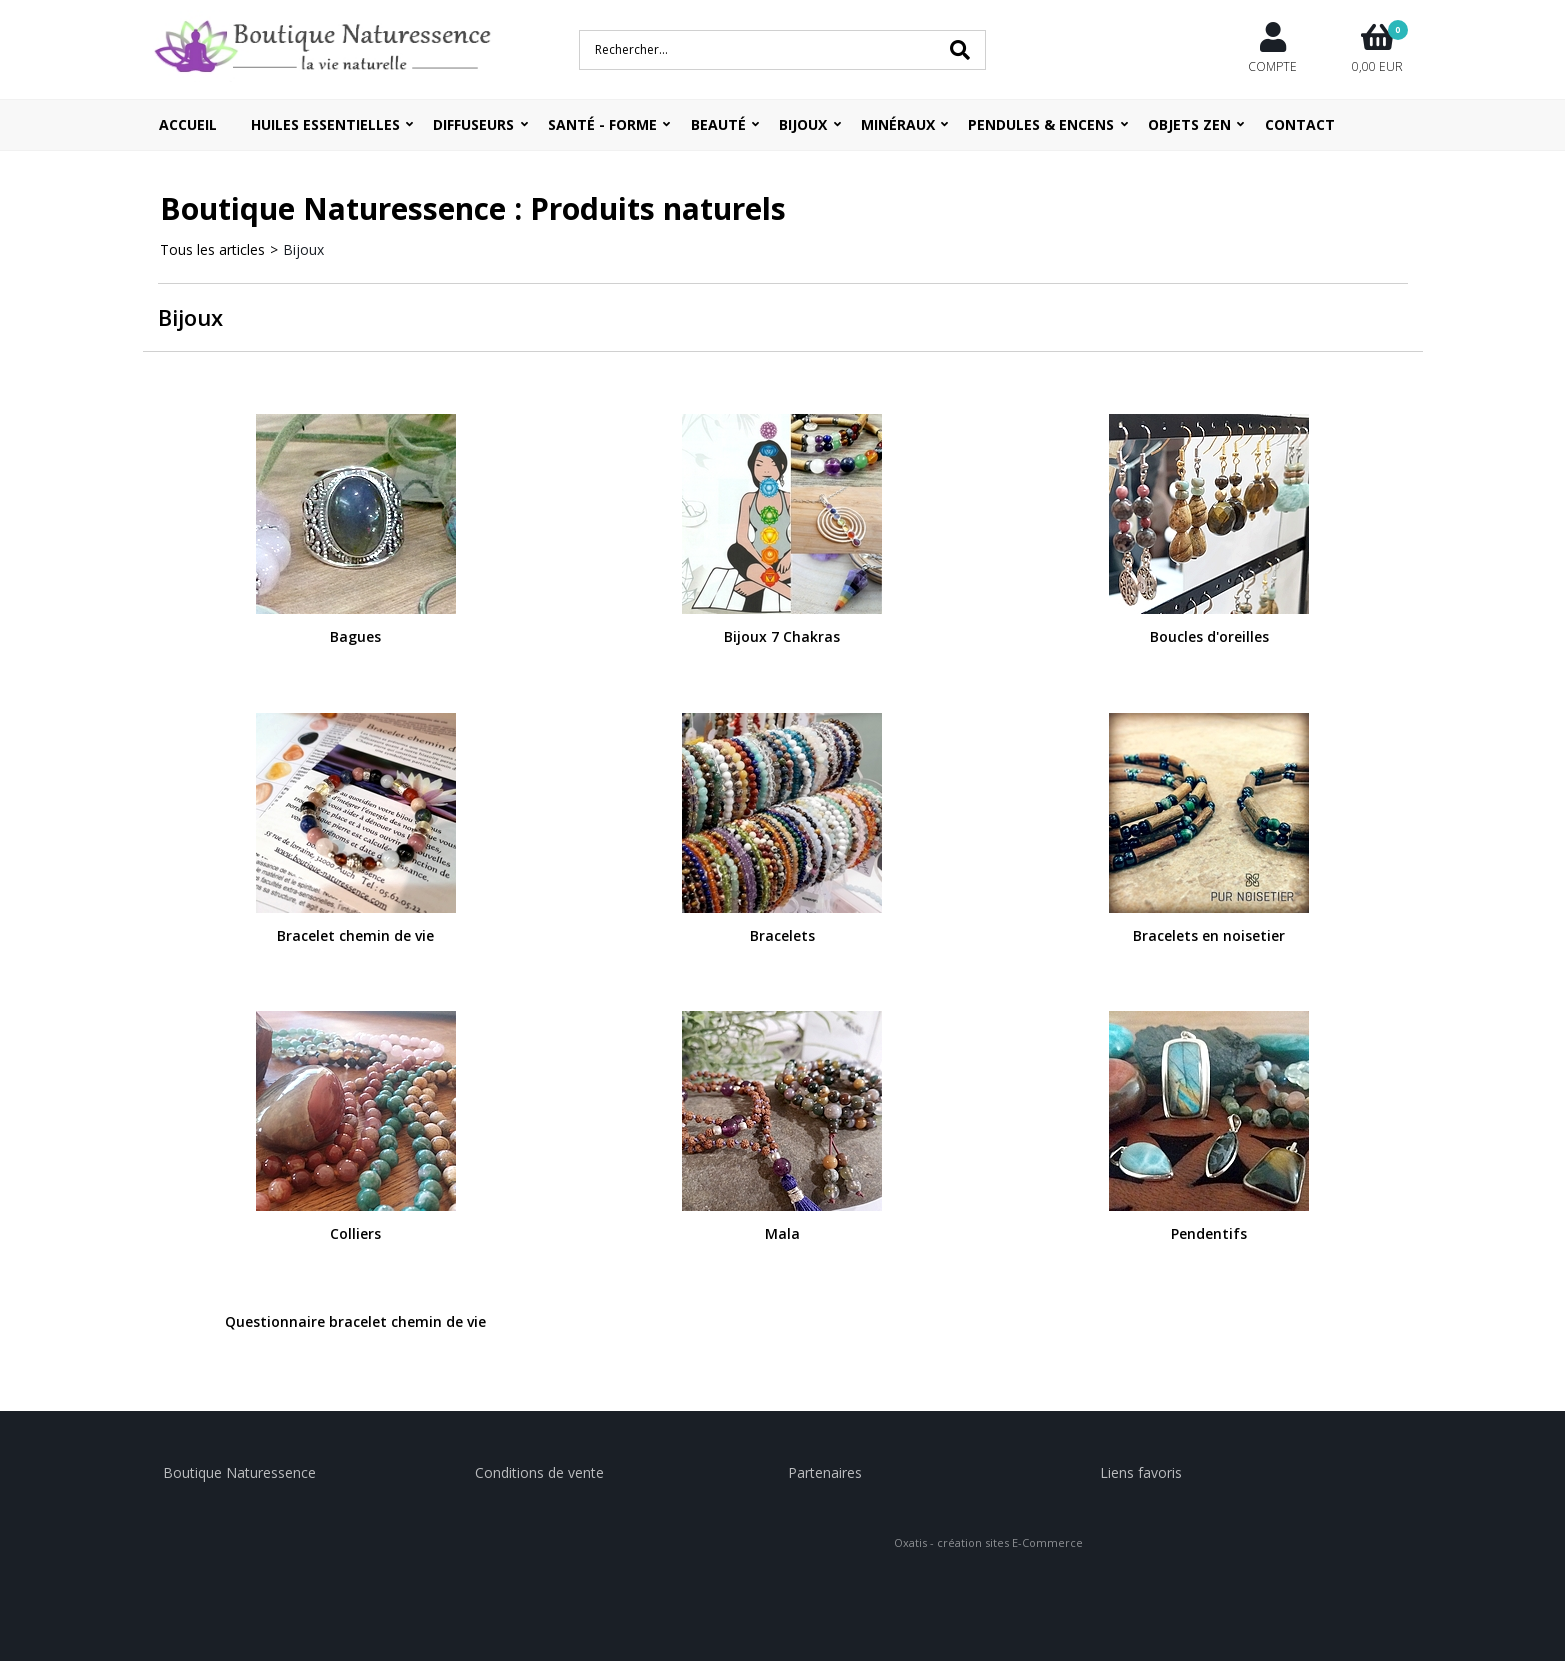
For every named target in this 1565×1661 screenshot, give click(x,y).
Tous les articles (212, 249)
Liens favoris (1141, 1472)
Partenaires (825, 1472)
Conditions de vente (539, 1472)
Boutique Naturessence (239, 1472)
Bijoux (303, 249)
